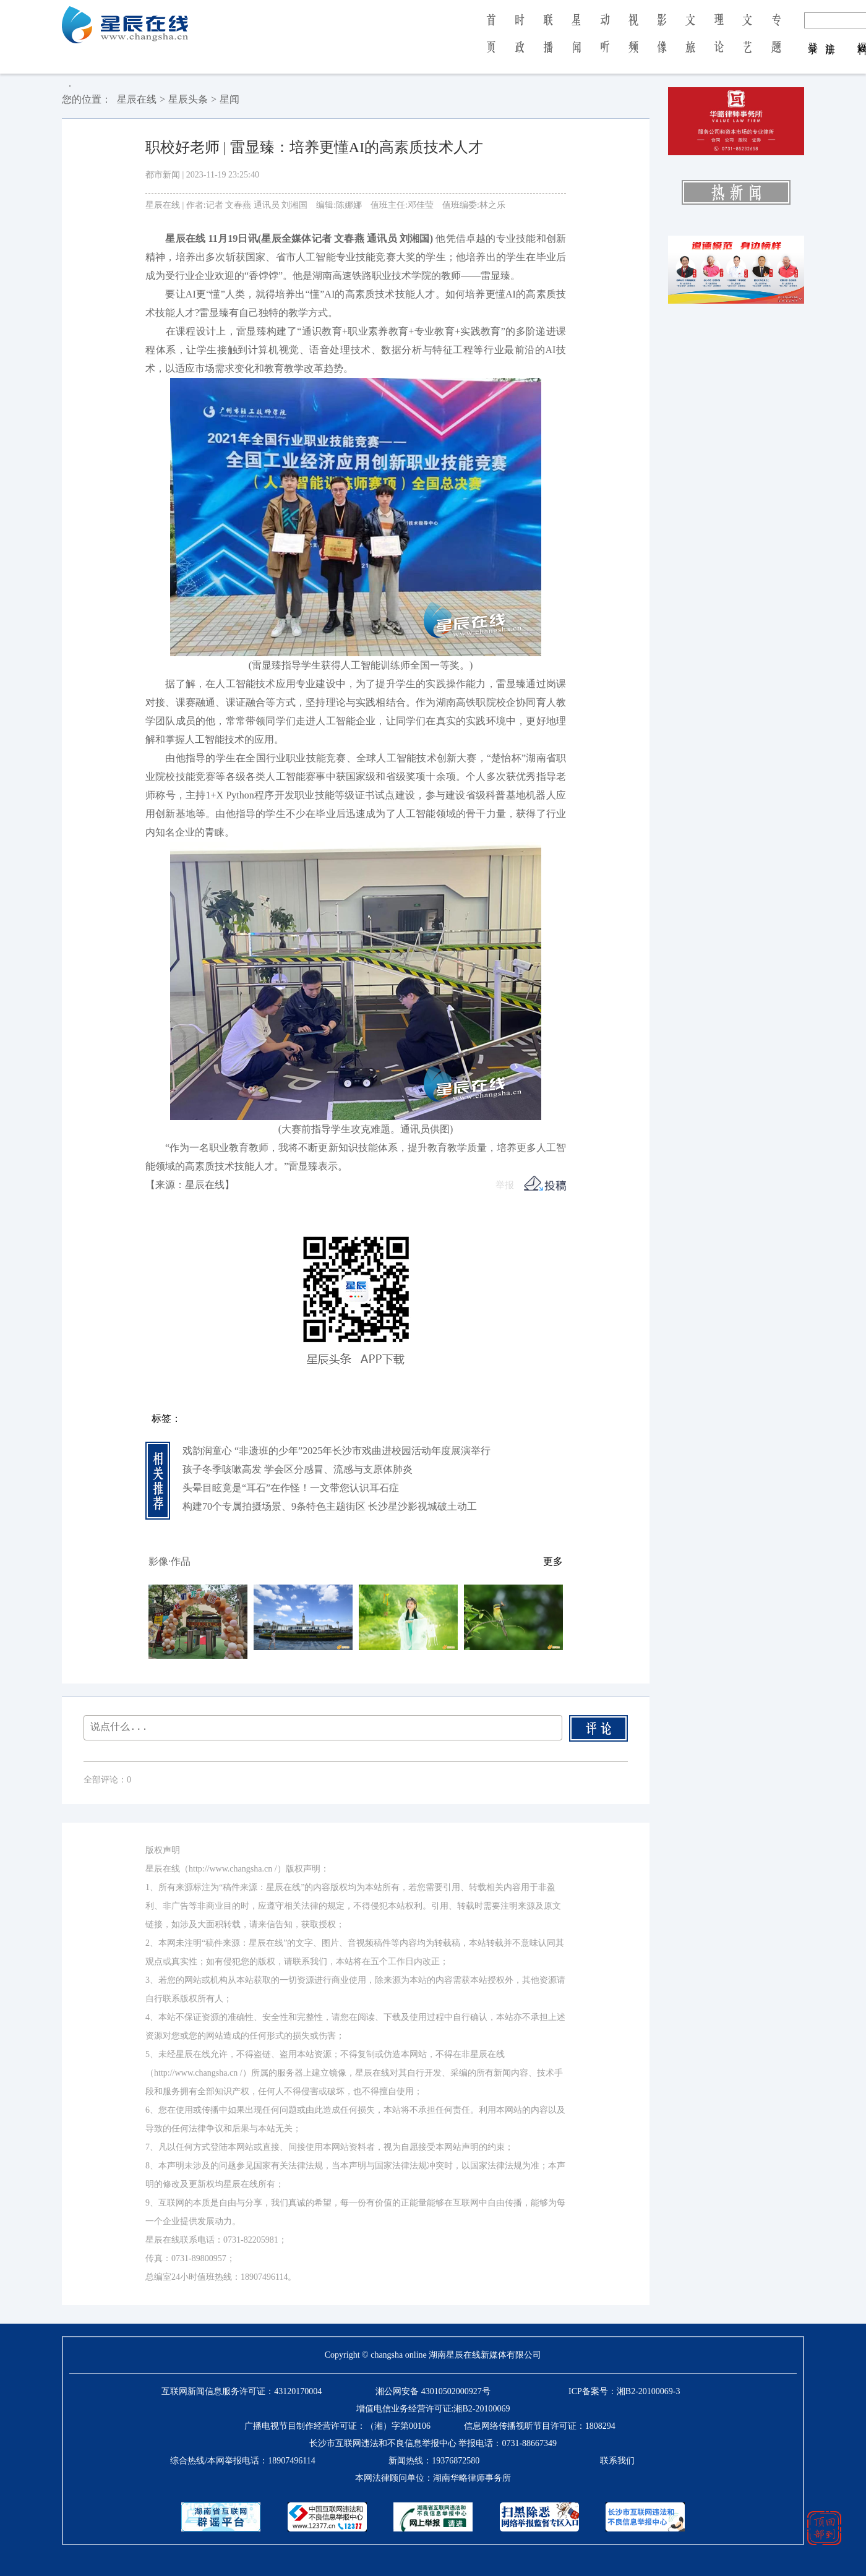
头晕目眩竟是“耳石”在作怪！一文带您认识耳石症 (290, 1488)
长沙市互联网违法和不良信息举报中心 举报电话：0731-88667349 (433, 2443)
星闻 (229, 99)
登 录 (813, 36)
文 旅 (690, 42)
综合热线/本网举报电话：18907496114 (242, 2460)
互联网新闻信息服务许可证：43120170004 (241, 2391)
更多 (553, 1561)
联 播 (548, 42)
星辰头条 (188, 99)
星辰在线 (136, 99)
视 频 (633, 42)
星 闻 (576, 42)
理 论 (719, 42)
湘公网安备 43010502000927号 (433, 2391)
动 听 (605, 42)
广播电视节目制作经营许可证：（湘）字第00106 (337, 2426)
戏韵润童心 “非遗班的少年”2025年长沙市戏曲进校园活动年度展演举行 (336, 1450)
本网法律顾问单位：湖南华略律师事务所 (433, 2478)
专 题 (776, 42)
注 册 (830, 36)
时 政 (520, 42)
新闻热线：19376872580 (433, 2460)
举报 (504, 1185)
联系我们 (617, 2460)
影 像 (662, 42)
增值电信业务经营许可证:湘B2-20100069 (433, 2408)
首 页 (490, 42)
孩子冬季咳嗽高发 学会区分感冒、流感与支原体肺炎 (297, 1469)
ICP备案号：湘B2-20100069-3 (624, 2391)
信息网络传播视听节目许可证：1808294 (539, 2426)
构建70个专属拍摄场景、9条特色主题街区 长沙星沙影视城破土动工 (329, 1506)
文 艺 (747, 42)
